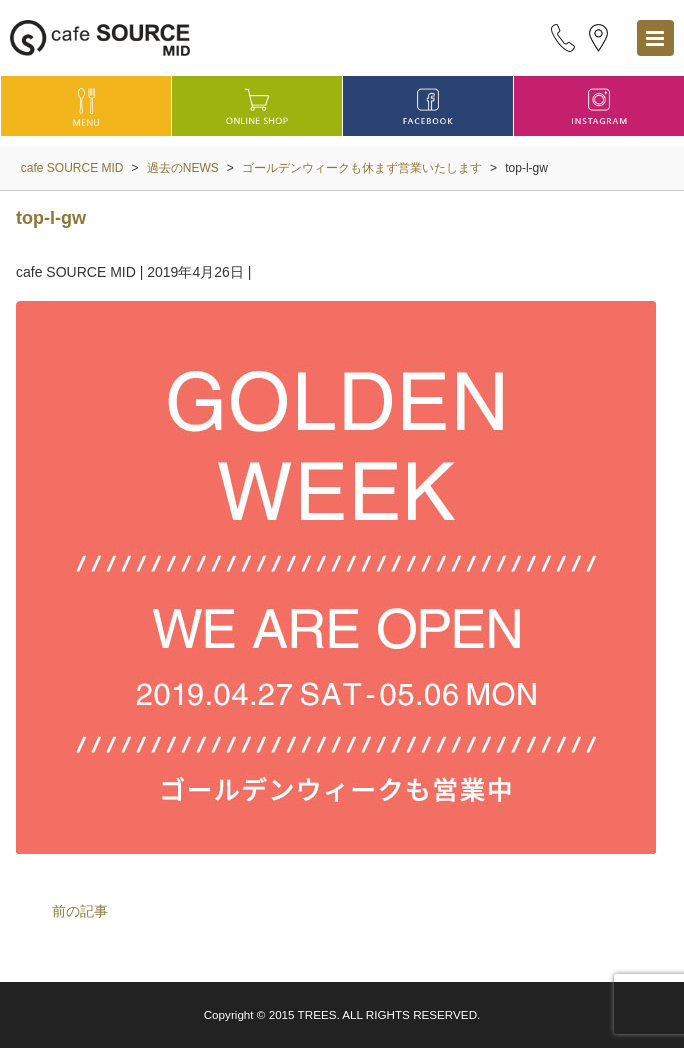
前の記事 (80, 911)
